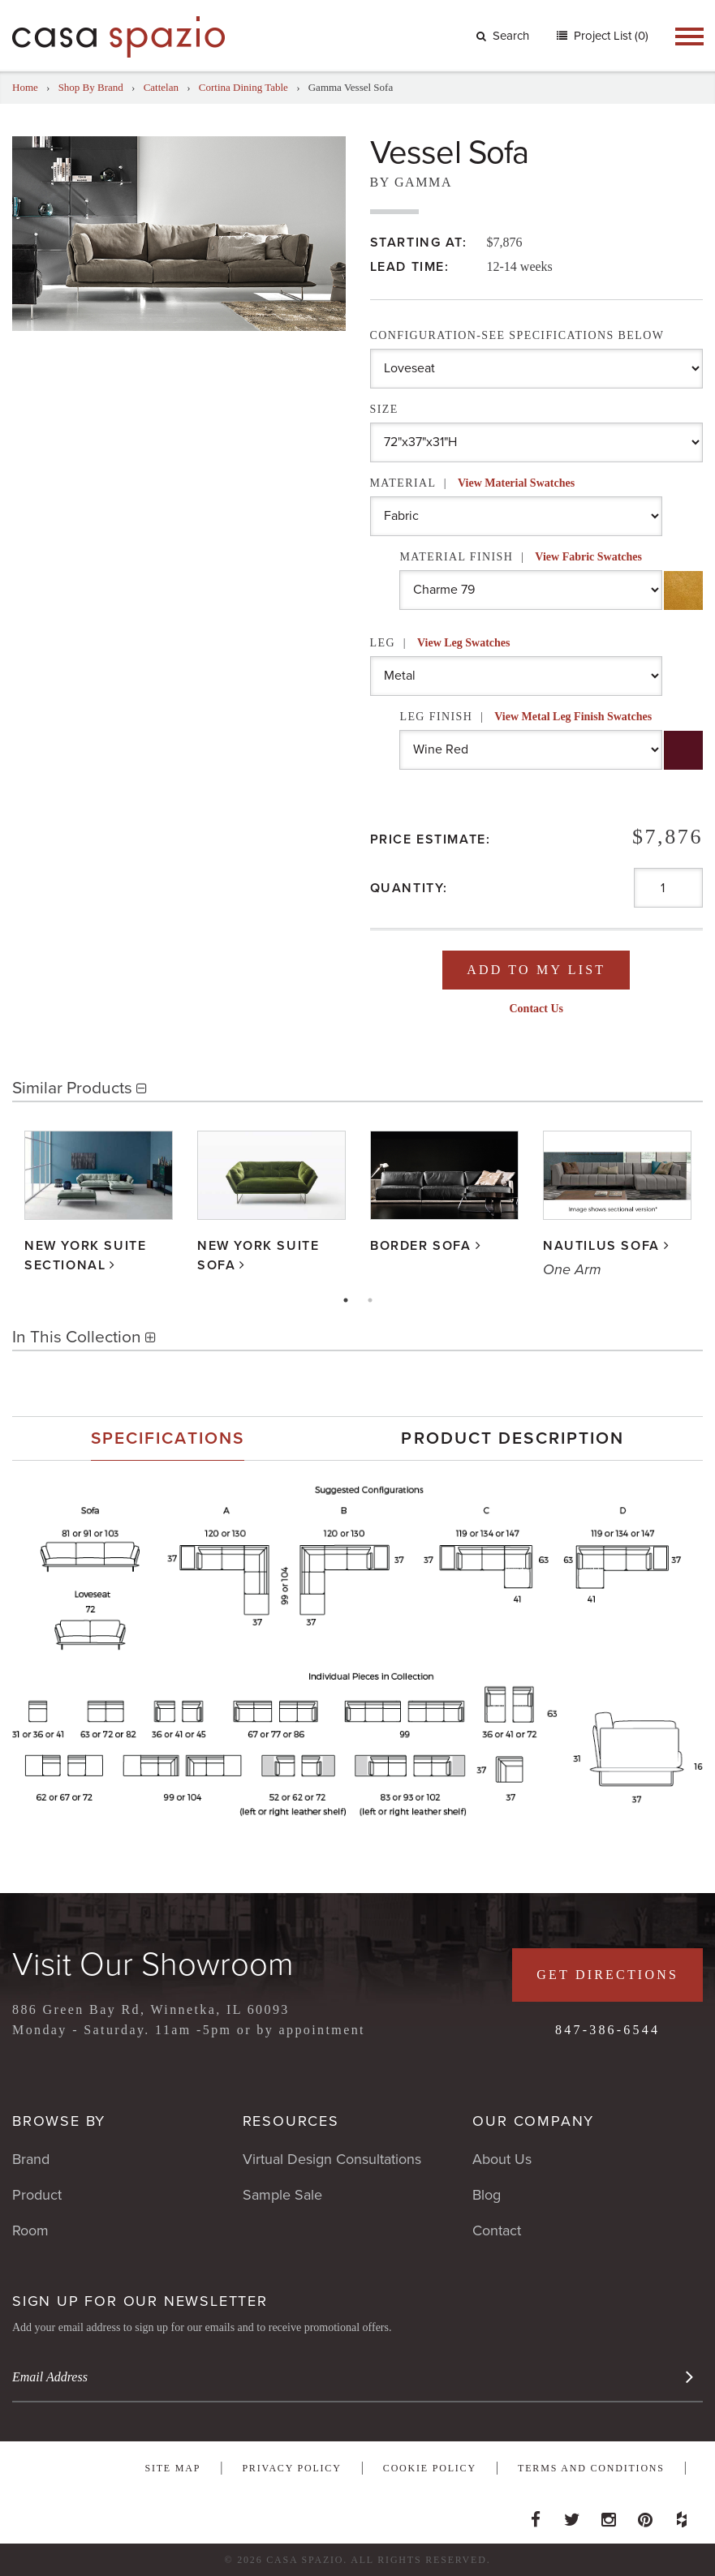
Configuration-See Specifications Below (517, 335)
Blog (486, 2195)
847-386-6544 (607, 2030)
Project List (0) (609, 35)
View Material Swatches (516, 483)
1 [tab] (346, 1300)
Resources (291, 2121)
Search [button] (502, 35)
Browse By (59, 2121)
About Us (502, 2159)
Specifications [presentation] (167, 1438)
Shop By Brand (90, 87)
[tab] (167, 1438)
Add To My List (536, 970)
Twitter (572, 2515)
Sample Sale (282, 2195)
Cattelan (161, 87)
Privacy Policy (291, 2468)
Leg (440, 643)
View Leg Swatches (463, 643)
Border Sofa (421, 1247)
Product (37, 2195)
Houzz (682, 2515)
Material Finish (520, 557)
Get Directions (607, 1974)
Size (384, 409)
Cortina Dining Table (243, 87)
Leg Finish (525, 717)
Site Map (172, 2468)
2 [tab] (370, 1300)
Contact (496, 2230)
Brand (31, 2159)
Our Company (533, 2121)
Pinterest (645, 2515)
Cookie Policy (429, 2468)
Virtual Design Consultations (332, 2159)
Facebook (535, 2515)
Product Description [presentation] (512, 1438)
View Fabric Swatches (588, 557)
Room (30, 2230)
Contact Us (537, 1008)
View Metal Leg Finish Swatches (573, 717)
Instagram (609, 2515)
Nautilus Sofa (601, 1247)
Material (472, 483)
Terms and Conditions (591, 2468)
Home (25, 87)
